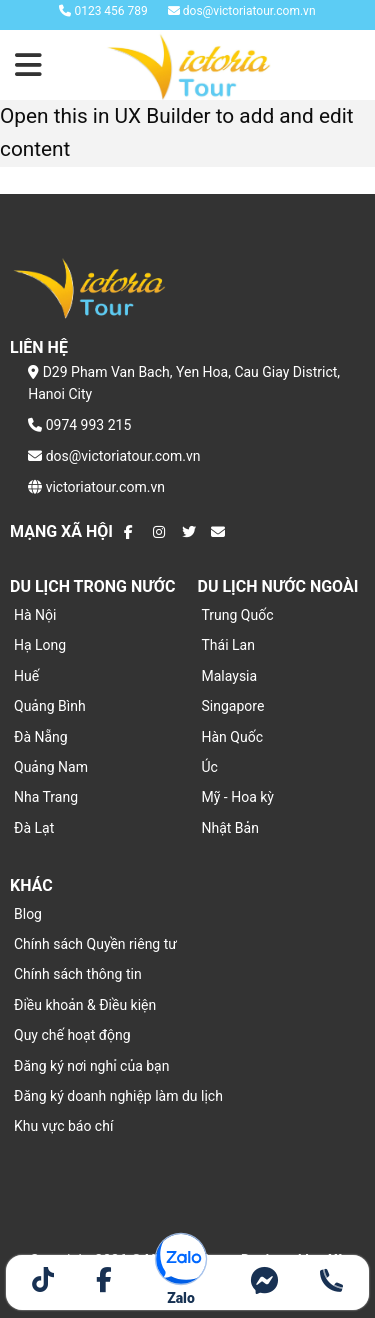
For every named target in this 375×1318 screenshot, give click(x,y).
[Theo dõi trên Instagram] (160, 532)
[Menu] (30, 65)
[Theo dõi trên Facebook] (131, 532)
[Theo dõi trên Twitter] (189, 532)
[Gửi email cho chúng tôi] (218, 532)
